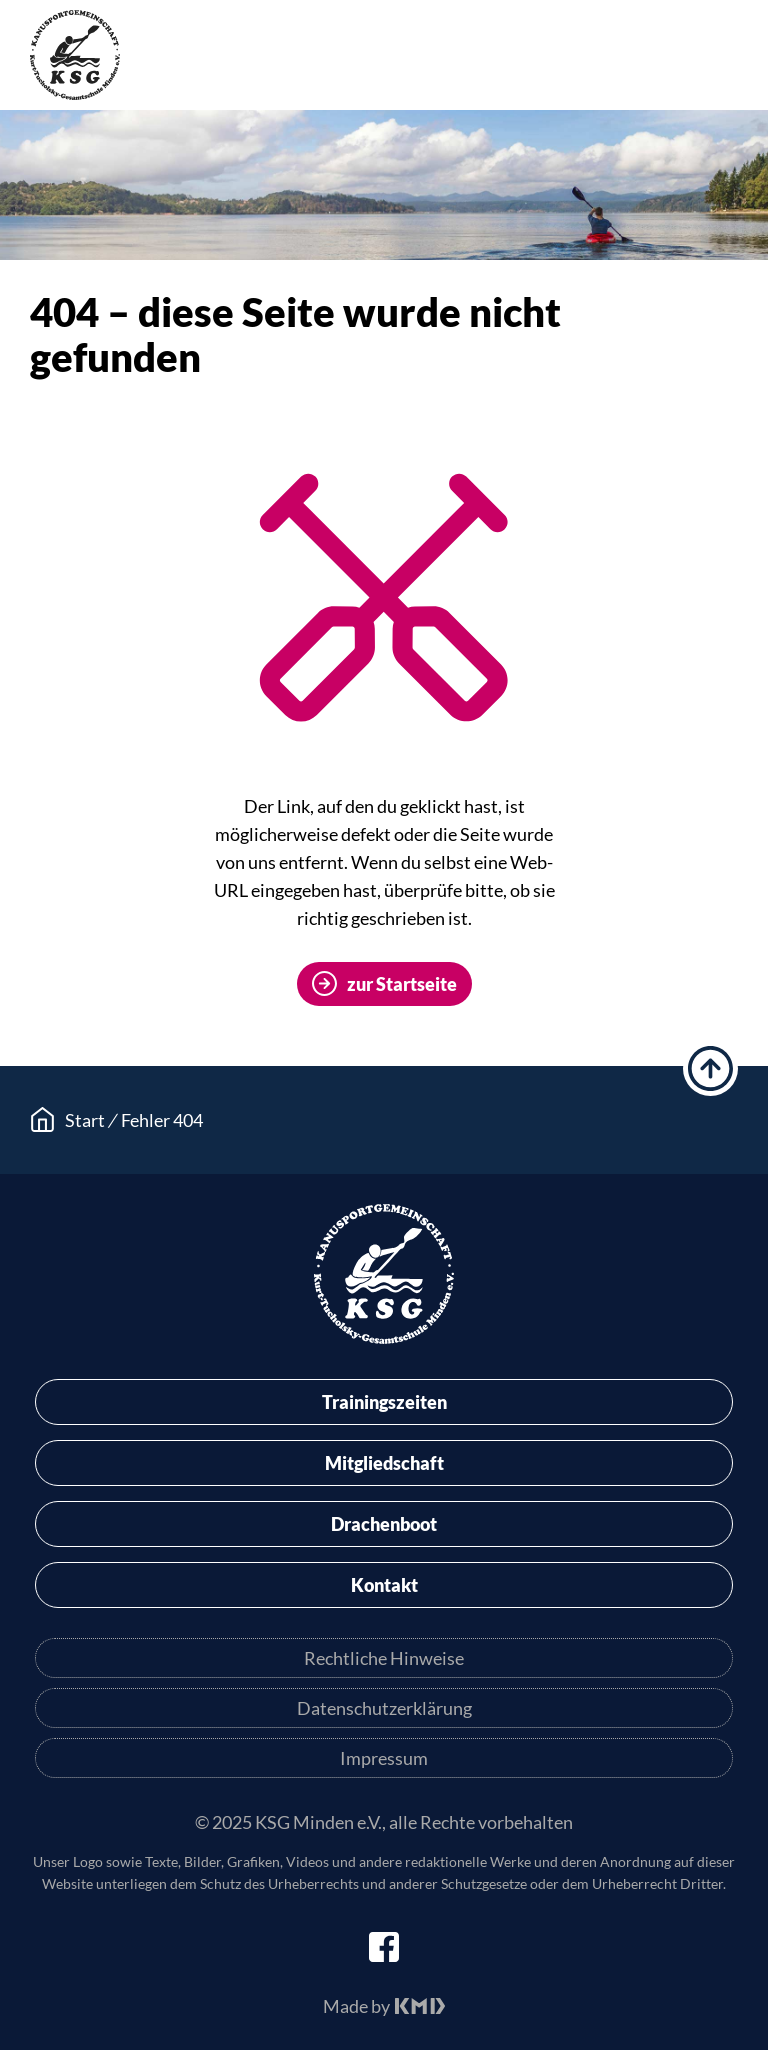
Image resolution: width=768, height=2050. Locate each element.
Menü (723, 59)
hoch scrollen (710, 1068)
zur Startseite (402, 984)
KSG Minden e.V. (75, 55)
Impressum (384, 1758)
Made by (356, 2006)
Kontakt (384, 1585)
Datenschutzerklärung (384, 1708)
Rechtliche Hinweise (384, 1658)
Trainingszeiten (384, 1402)
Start (85, 1120)
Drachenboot (384, 1524)
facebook (384, 1947)
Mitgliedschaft (384, 1463)
